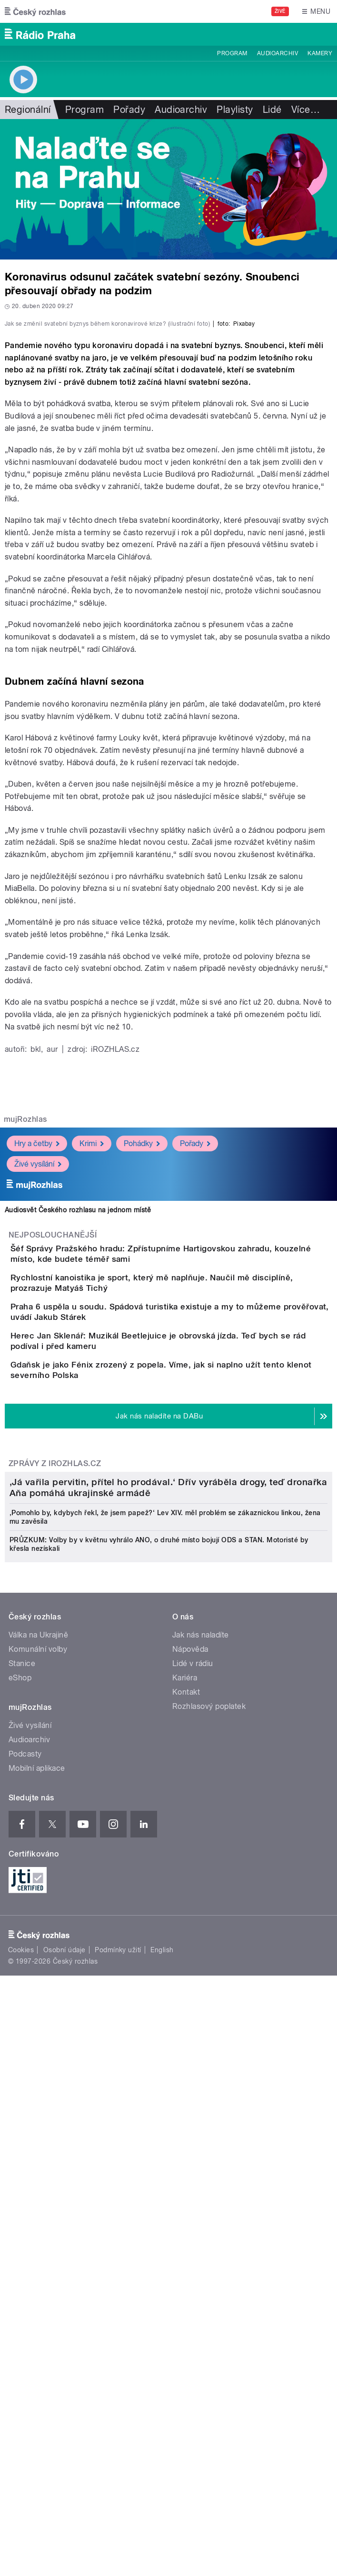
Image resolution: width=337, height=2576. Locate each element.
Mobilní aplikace (37, 2259)
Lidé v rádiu (192, 2154)
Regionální (28, 109)
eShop (20, 2169)
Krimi (91, 1333)
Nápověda (190, 2140)
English (161, 2441)
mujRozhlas (25, 1308)
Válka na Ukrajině (38, 2126)
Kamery (319, 53)
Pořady (129, 109)
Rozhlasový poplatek (209, 2197)
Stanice (22, 2154)
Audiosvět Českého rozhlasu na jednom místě (78, 1399)
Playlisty (235, 109)
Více (305, 109)
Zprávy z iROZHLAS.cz (55, 1736)
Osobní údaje (64, 2441)
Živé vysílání (37, 1353)
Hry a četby (36, 1333)
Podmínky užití (118, 2441)
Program (232, 53)
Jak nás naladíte (200, 2126)
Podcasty (25, 2245)
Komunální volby (38, 2140)
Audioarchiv (277, 53)
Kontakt (186, 2183)
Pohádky (142, 1333)
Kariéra (184, 2169)
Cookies (21, 2441)
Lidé (272, 109)
